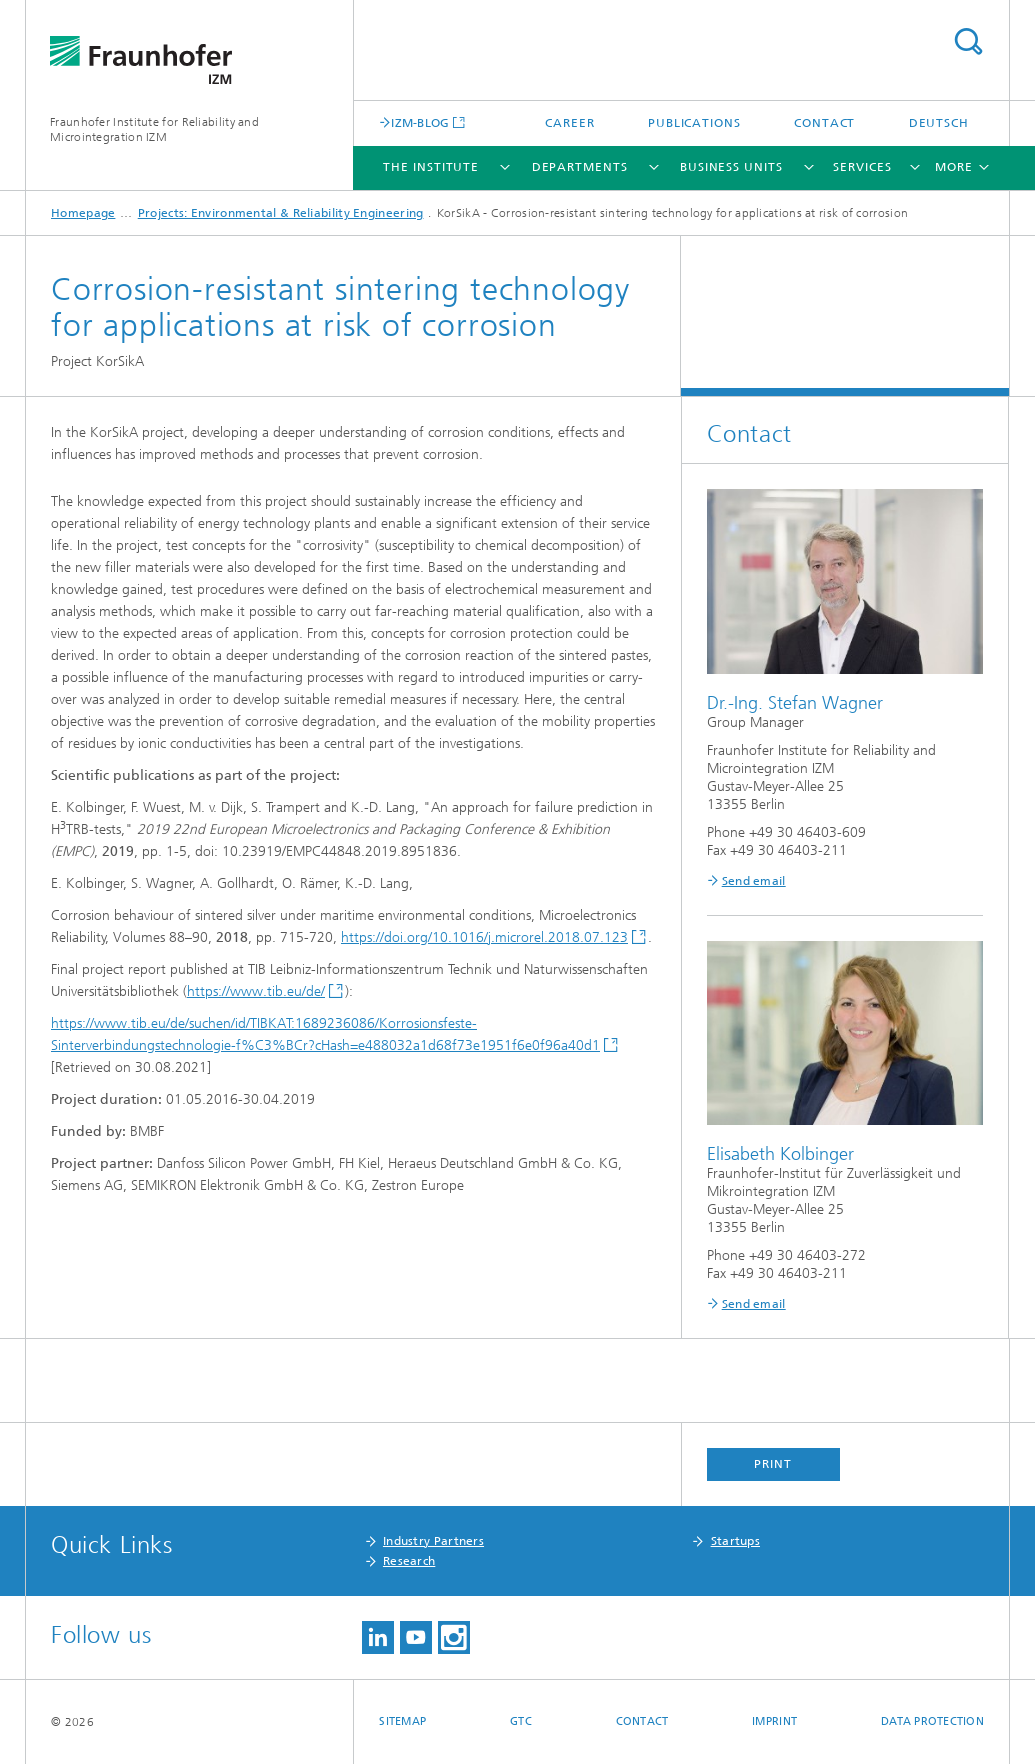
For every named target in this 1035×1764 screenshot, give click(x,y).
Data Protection (932, 1721)
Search (968, 41)
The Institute (431, 167)
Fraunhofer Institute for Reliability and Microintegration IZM (154, 129)
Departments (580, 167)
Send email (754, 881)
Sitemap (402, 1721)
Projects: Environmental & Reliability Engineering (281, 213)
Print (773, 1464)
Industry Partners (433, 1541)
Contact (824, 123)
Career (569, 123)
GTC (521, 1721)
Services (862, 167)
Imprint (774, 1721)
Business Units (731, 167)
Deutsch (939, 123)
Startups (735, 1541)
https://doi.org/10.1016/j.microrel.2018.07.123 (484, 937)
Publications (694, 123)
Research (409, 1561)
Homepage (83, 213)
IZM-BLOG (420, 122)
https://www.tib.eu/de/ (256, 991)
